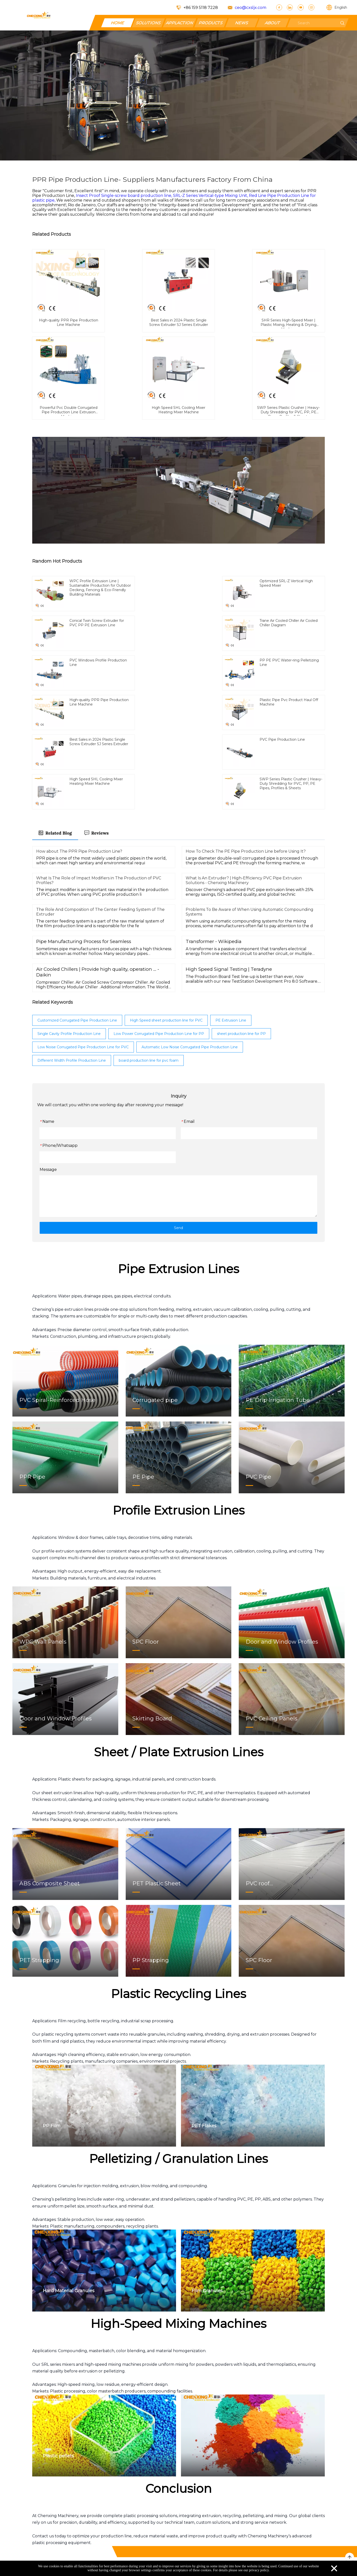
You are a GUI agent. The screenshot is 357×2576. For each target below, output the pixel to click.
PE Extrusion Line (230, 941)
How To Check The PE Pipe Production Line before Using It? (246, 772)
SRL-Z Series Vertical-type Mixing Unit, (211, 195)
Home (141, 2514)
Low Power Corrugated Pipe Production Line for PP (159, 954)
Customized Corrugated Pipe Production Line (77, 941)
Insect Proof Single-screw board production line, (124, 195)
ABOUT (272, 22)
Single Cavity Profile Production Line (69, 954)
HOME (117, 22)
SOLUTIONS (148, 22)
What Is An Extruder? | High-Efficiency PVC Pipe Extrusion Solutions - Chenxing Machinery (244, 801)
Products (187, 2514)
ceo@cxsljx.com (250, 7)
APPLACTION (179, 22)
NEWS (241, 22)
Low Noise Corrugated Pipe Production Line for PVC (83, 968)
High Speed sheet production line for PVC (166, 941)
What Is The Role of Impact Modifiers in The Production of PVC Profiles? (98, 801)
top (349, 2557)
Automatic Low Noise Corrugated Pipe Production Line (190, 968)
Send (178, 1148)
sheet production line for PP (241, 954)
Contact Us (145, 2522)
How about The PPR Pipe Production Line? (79, 772)
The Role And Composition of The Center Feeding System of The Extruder (100, 832)
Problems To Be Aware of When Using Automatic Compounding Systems (249, 832)
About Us (144, 2530)
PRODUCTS (211, 22)
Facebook (188, 2522)
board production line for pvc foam (148, 981)
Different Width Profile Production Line (71, 981)
